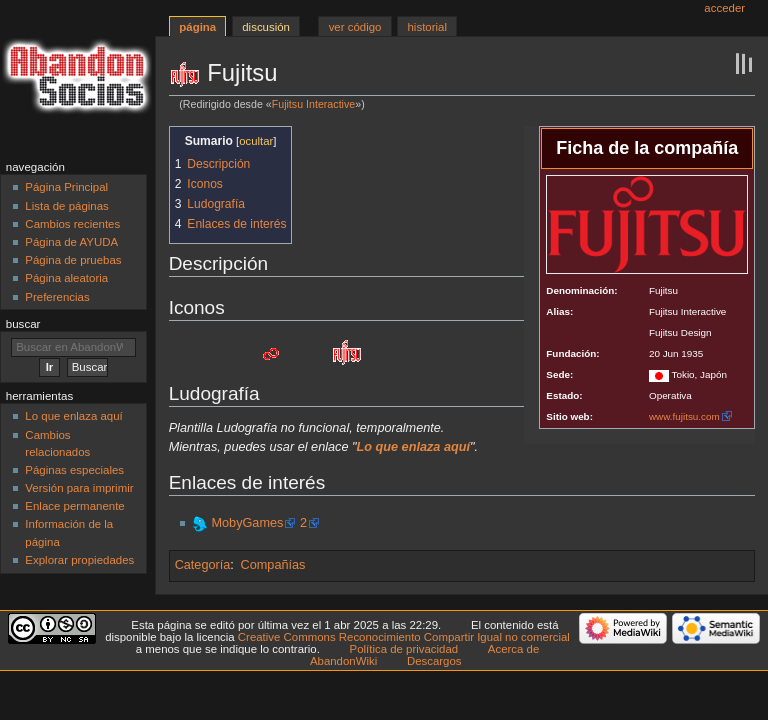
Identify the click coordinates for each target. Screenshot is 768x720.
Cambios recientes (72, 224)
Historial (427, 27)
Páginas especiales (74, 470)
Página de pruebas (73, 260)
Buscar (23, 324)
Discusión (266, 27)
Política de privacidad (404, 649)
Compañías (273, 565)
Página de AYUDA (71, 242)
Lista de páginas (66, 206)
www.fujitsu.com (684, 416)
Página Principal (66, 187)
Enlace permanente (74, 506)
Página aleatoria (66, 278)
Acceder (724, 8)
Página (197, 27)
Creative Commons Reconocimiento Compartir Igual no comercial (404, 637)
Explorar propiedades (79, 560)
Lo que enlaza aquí (73, 416)
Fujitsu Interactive (314, 104)
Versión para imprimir (79, 488)
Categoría (203, 565)
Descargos (434, 661)
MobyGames (247, 523)
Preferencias (57, 297)
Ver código (355, 27)
